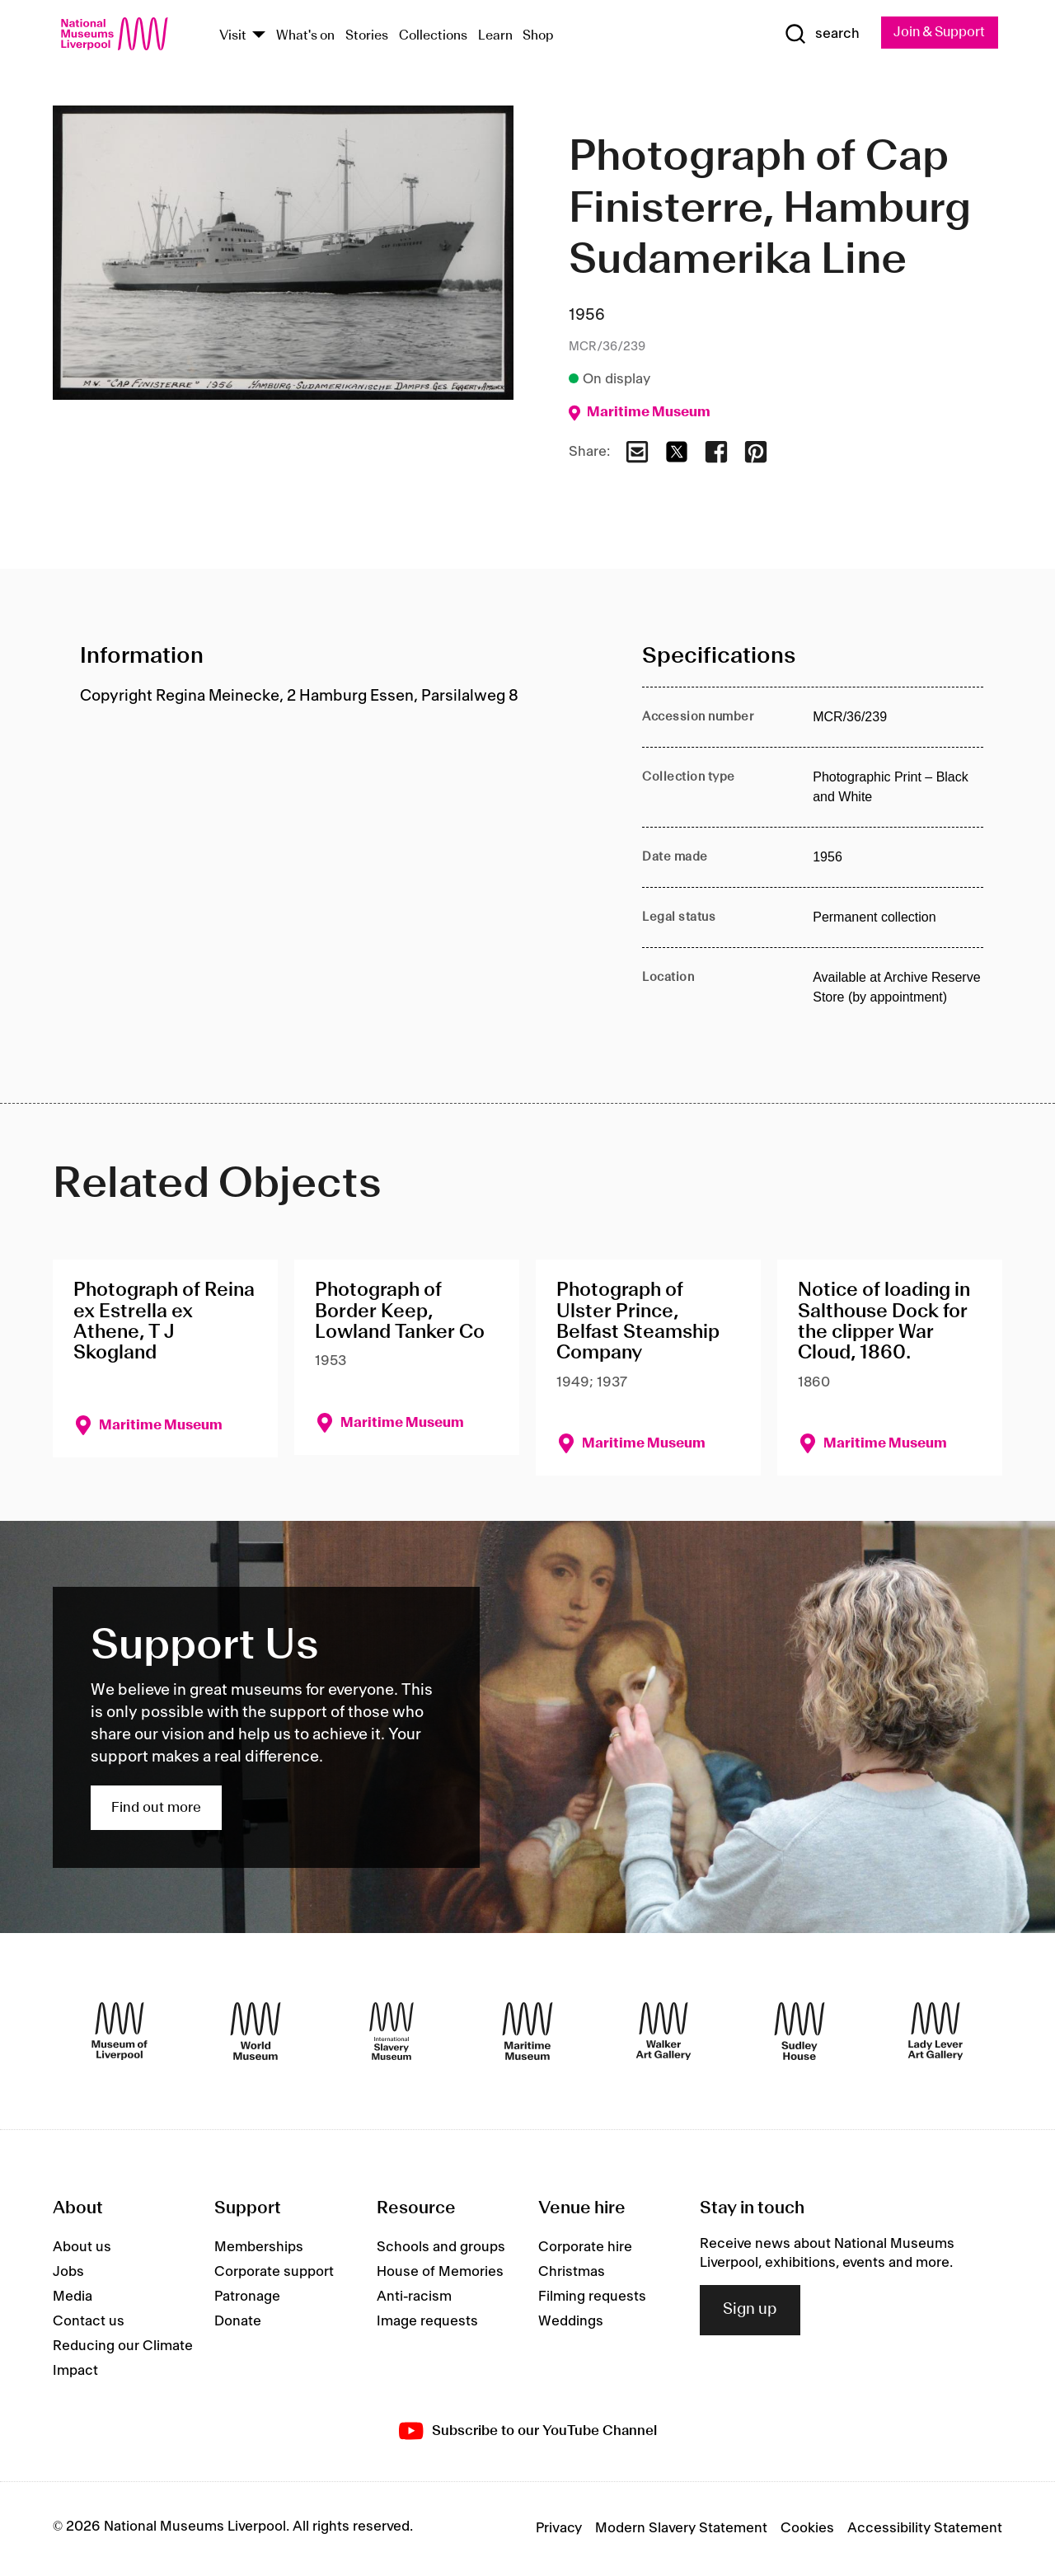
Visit (232, 36)
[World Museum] (255, 2032)
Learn (495, 36)
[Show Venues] (258, 36)
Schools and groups (441, 2248)
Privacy (559, 2529)
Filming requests (592, 2297)
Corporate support (274, 2272)
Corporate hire (585, 2248)
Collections (433, 36)
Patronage (247, 2297)
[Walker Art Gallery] (663, 2032)
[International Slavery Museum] (391, 2032)
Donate (237, 2322)
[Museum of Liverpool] (119, 2032)
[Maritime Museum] (527, 2032)
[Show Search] (816, 34)
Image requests (427, 2322)
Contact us (88, 2322)
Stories (366, 36)
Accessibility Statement (924, 2529)
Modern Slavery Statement (681, 2529)
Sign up (750, 2310)
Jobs (68, 2272)
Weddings (570, 2322)
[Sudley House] (799, 2032)
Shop (538, 36)
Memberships (258, 2248)
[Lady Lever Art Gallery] (935, 2032)
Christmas (571, 2272)
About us (82, 2248)
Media (72, 2297)
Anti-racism (414, 2297)
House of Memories (440, 2272)
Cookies (807, 2529)
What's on (305, 36)
